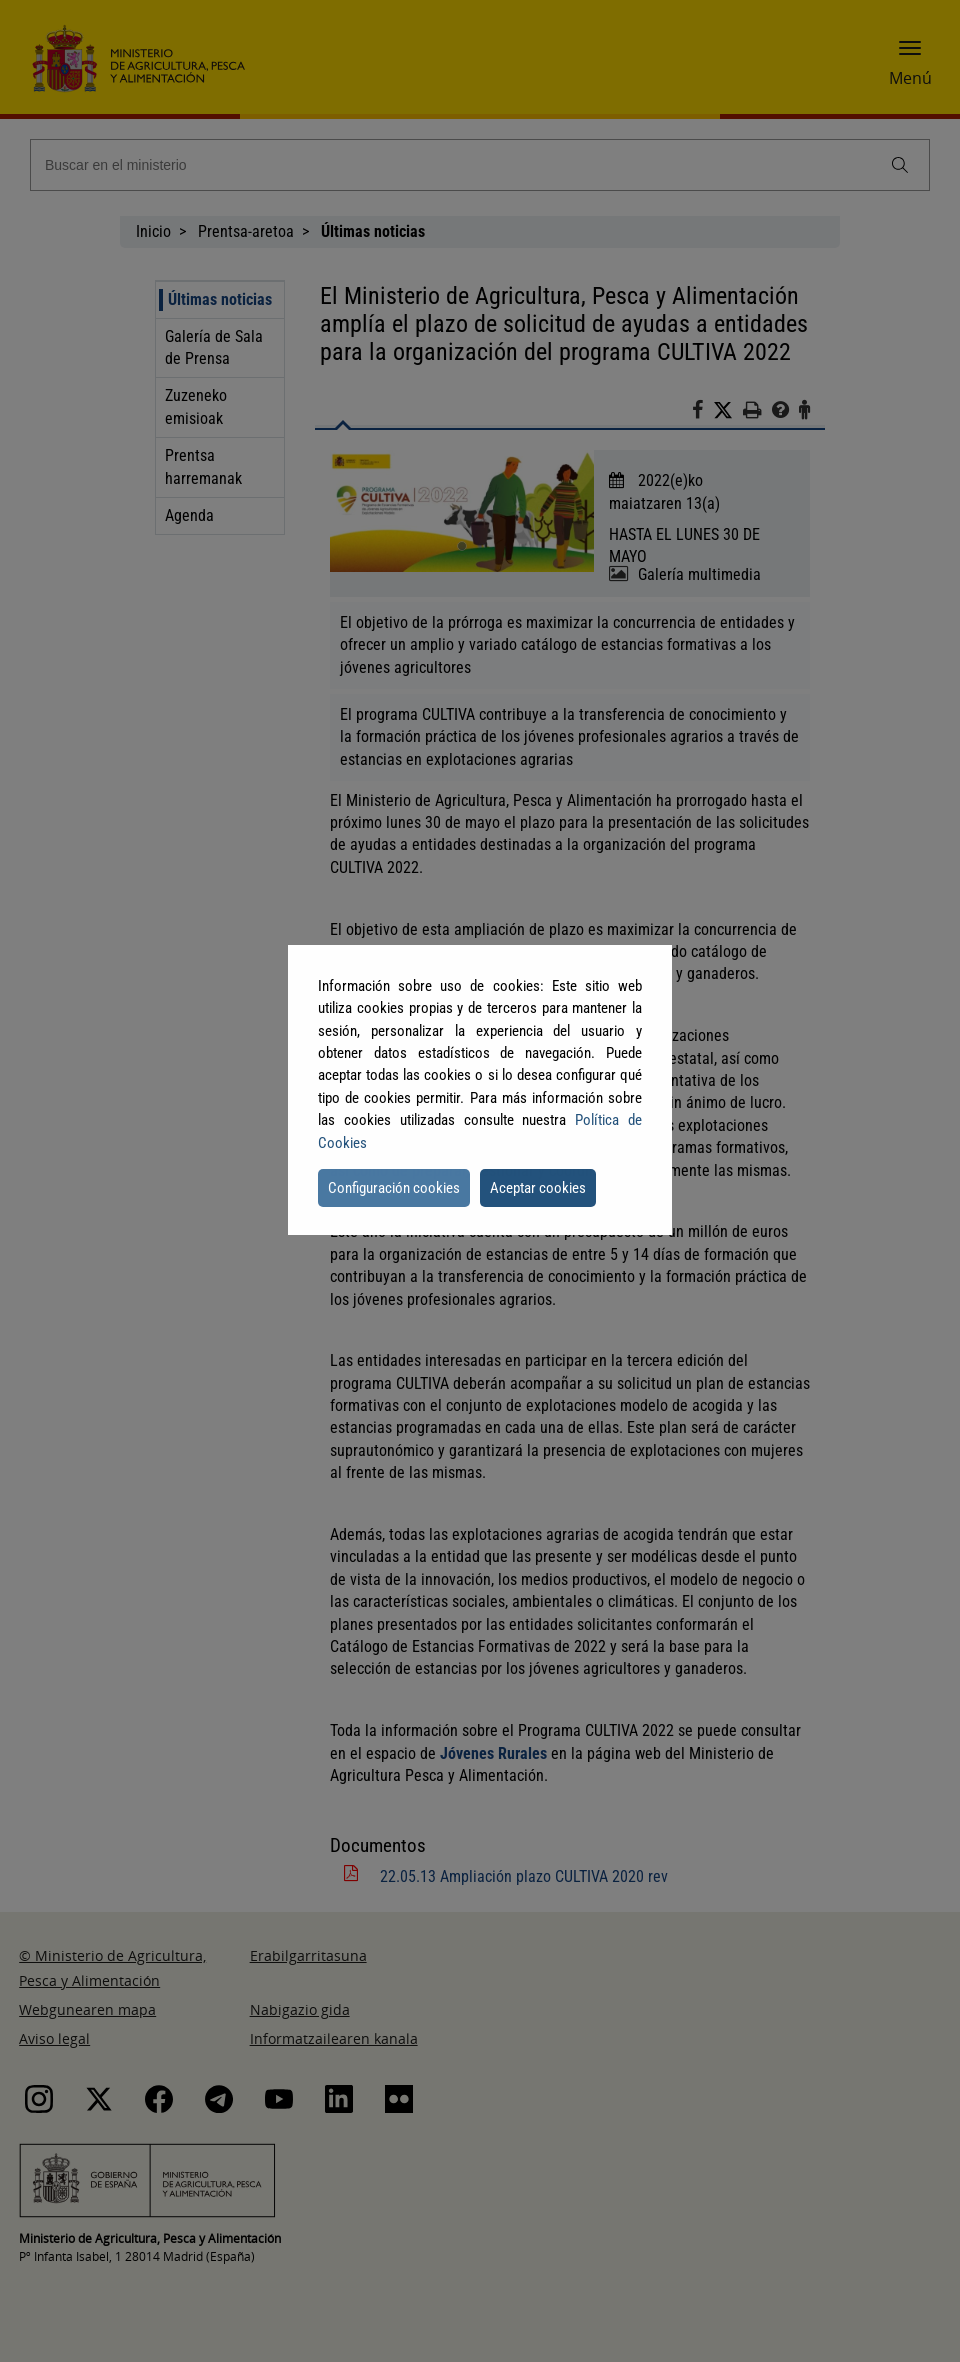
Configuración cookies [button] (394, 1188)
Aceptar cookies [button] (538, 1188)
